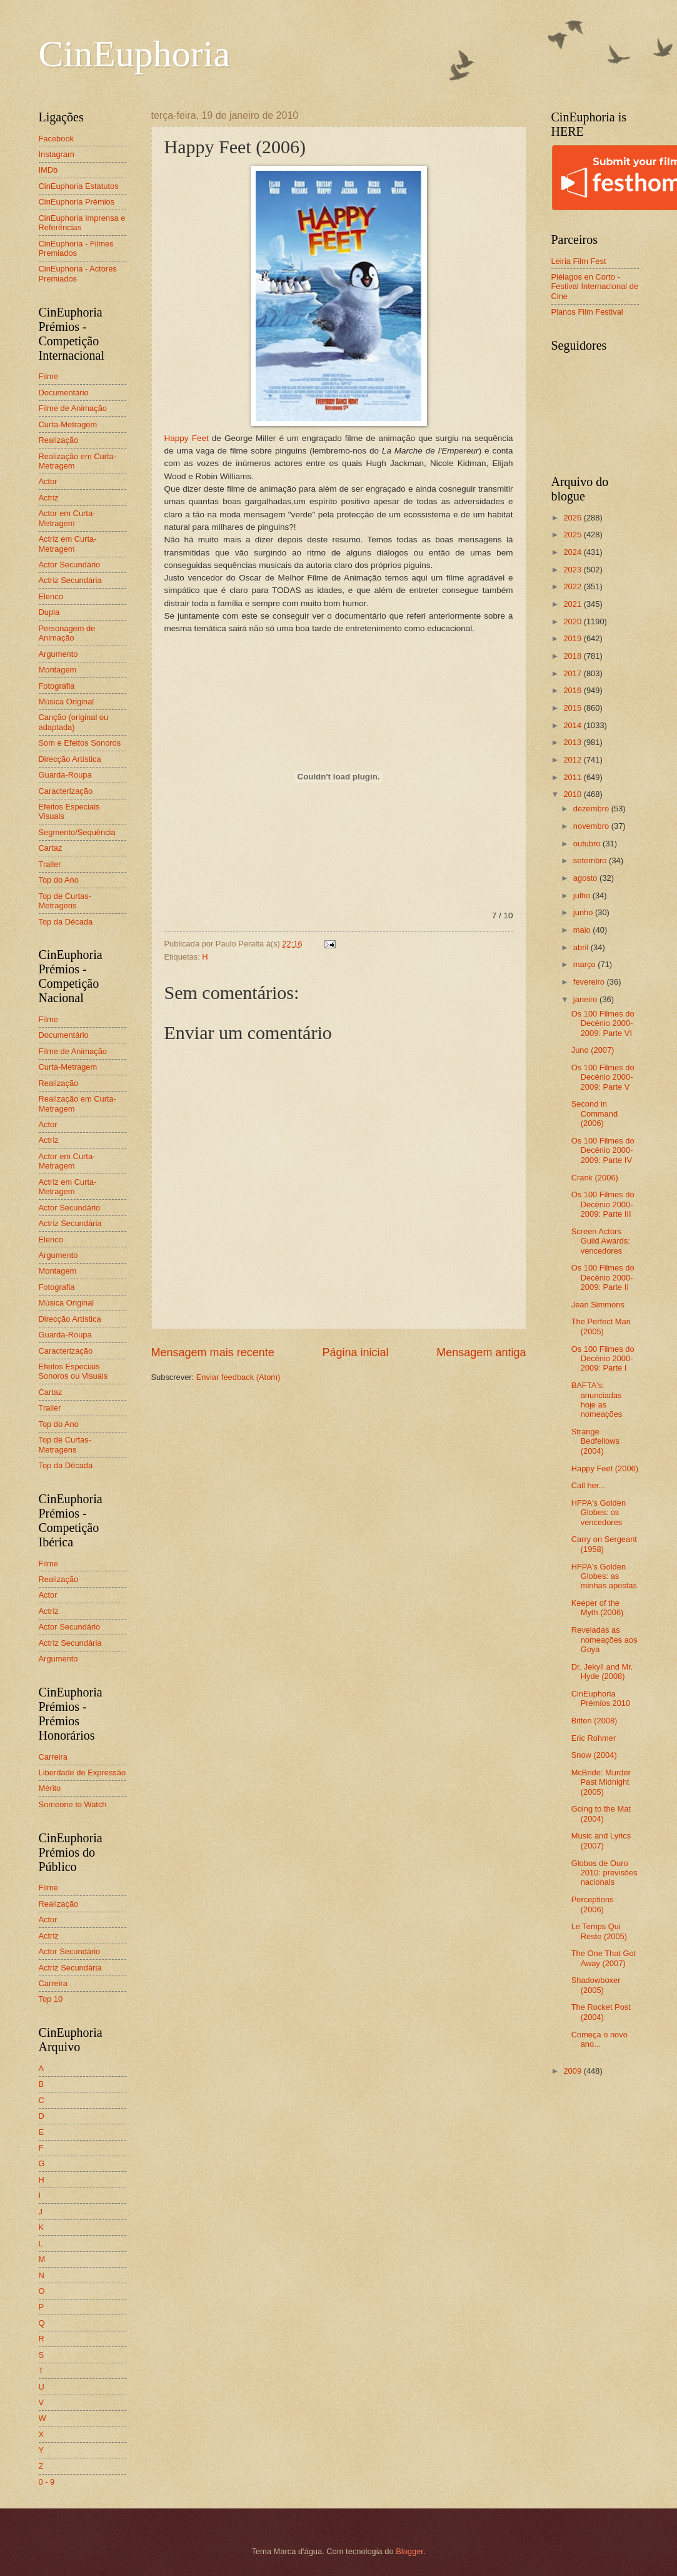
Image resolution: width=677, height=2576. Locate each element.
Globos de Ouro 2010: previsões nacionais (604, 1872)
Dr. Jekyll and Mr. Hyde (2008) (602, 1671)
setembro (591, 860)
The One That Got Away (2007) (603, 1958)
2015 (573, 707)
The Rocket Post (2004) (601, 2011)
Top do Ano (59, 880)
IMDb (48, 170)
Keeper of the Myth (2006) (597, 1607)
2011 (573, 777)
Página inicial (355, 1352)
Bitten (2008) (594, 1720)
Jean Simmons (597, 1304)
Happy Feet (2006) (604, 1468)
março (585, 964)
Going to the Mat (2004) (601, 1813)
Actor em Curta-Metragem (67, 518)
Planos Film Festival (587, 312)
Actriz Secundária (70, 580)
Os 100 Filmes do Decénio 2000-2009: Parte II (602, 1277)
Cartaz (51, 848)
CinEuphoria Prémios (77, 201)
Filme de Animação (73, 408)
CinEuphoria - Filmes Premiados (76, 248)
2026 (573, 517)
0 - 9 (47, 2482)
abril (582, 947)
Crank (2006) (594, 1177)
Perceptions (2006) (592, 1904)
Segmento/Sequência (77, 832)
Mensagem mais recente (212, 1352)
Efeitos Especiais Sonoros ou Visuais (73, 1371)
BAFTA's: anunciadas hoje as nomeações (597, 1400)
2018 (573, 656)
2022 (573, 586)
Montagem (58, 669)
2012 (573, 759)
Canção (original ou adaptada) (74, 721)
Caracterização (66, 791)
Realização (59, 440)
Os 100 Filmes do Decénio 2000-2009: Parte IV (602, 1150)
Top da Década (66, 921)
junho (584, 912)
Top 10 (51, 1999)
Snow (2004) (594, 1755)
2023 (573, 569)
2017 (573, 673)
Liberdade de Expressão (82, 1772)
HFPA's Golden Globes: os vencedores (598, 1512)
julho (583, 895)
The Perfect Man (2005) (601, 1326)
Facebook (56, 138)
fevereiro (590, 981)
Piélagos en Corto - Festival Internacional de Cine (595, 286)
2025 (573, 534)
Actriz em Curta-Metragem (68, 543)
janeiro (586, 999)
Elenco (51, 596)
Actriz (49, 497)
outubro (588, 843)
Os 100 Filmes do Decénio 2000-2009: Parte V (602, 1077)
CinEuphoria (135, 53)
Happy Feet (186, 438)
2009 (573, 2071)
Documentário (64, 392)
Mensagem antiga (481, 1352)
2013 (573, 742)
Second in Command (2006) (594, 1113)
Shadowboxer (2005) (596, 1984)
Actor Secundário (70, 564)
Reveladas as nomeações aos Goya (604, 1639)
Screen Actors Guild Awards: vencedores (600, 1241)
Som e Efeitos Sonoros (80, 743)
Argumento (58, 654)
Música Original (66, 701)
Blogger (409, 2551)
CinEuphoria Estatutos (79, 186)
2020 (573, 621)
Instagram (56, 154)
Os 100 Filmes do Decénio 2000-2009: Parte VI (602, 1023)
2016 (573, 690)
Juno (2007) (592, 1050)
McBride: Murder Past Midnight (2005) (601, 1782)
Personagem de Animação (67, 633)
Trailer (50, 864)
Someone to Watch (73, 1804)
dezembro (592, 808)
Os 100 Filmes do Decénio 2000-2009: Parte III (602, 1204)
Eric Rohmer (593, 1738)
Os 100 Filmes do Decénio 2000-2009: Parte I (602, 1358)
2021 (573, 604)
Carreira (53, 1757)
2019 (573, 638)
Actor (48, 481)
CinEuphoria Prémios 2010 (600, 1698)
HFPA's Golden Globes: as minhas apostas (604, 1576)
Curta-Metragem (68, 424)
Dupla (49, 612)
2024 (573, 552)
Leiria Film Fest (578, 261)
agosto (586, 878)
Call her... (588, 1485)
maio (583, 930)
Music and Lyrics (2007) (601, 1840)
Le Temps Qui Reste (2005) (599, 1931)
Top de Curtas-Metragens (65, 900)
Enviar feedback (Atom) (238, 1377)
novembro (592, 826)
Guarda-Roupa (65, 774)
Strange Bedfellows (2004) (595, 1441)
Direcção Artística (70, 759)
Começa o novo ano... (599, 2039)
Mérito (50, 1788)
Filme (48, 376)
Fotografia (57, 686)
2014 (573, 725)
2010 (573, 794)
